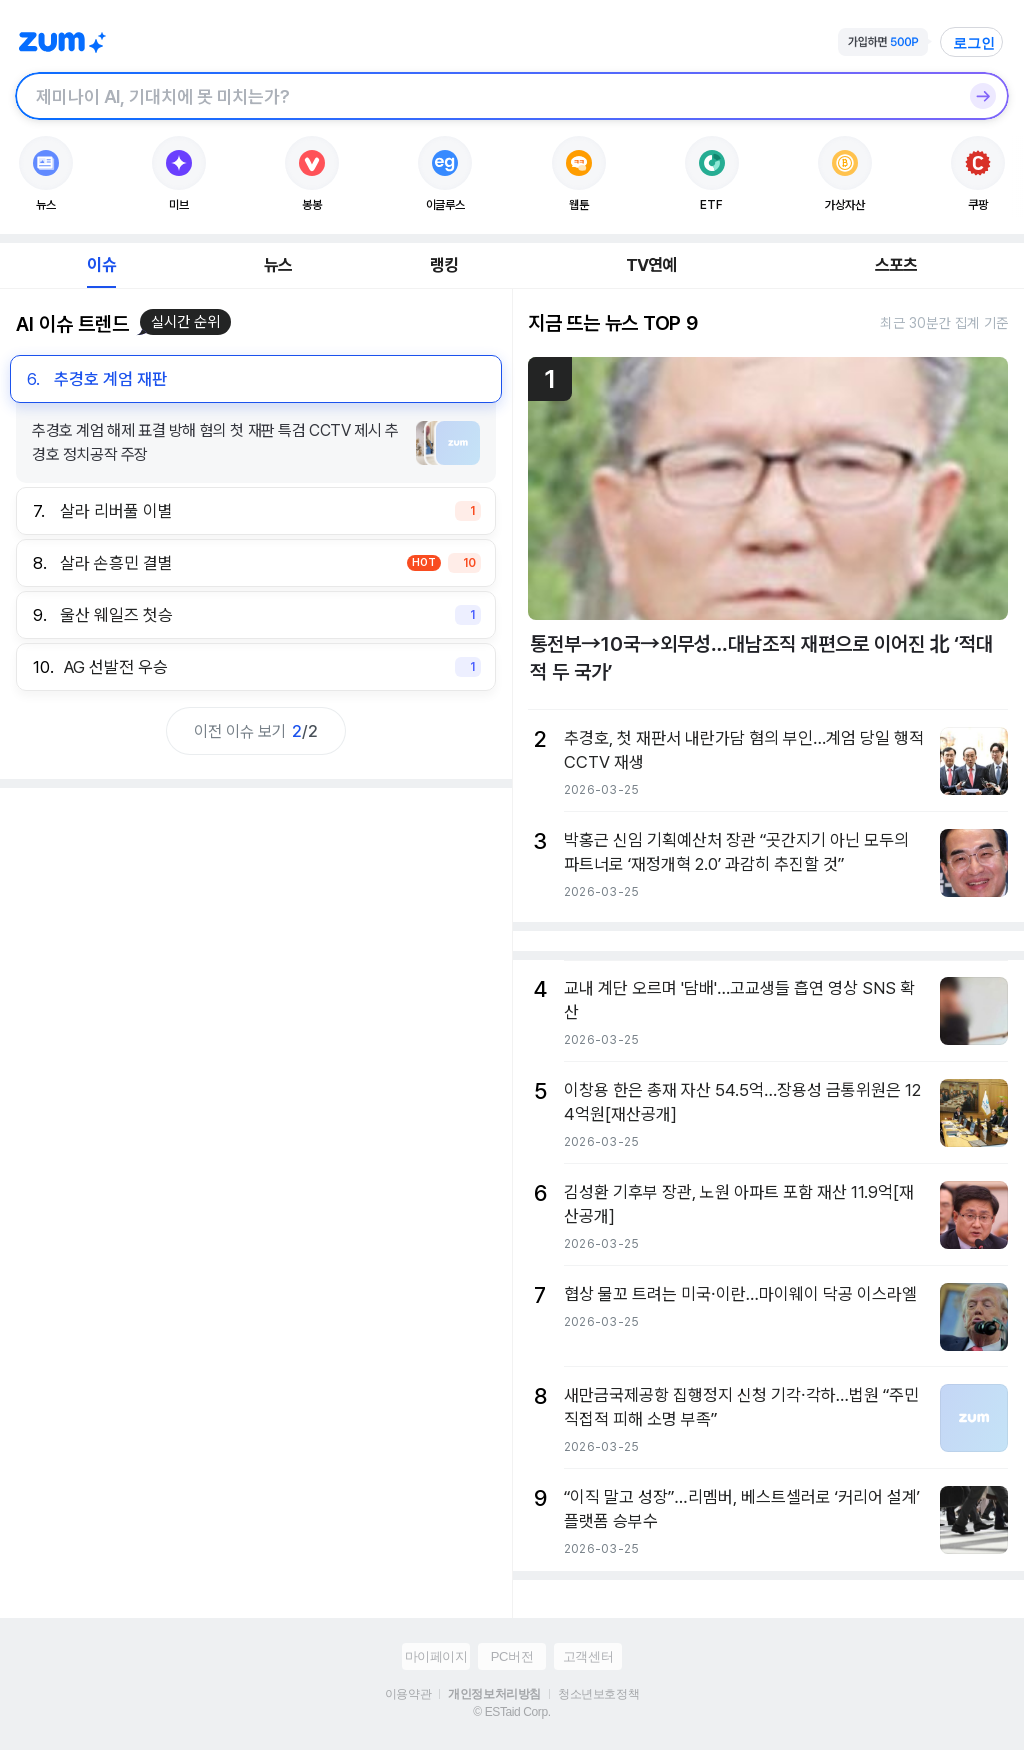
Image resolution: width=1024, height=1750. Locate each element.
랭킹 (444, 265)
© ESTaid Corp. (511, 1712)
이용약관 (408, 1694)
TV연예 (651, 265)
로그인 (974, 43)
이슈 (101, 265)
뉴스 (278, 265)
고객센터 (588, 1656)
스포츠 (896, 265)
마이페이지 (436, 1656)
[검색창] (486, 96)
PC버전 (512, 1656)
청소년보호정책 (598, 1694)
